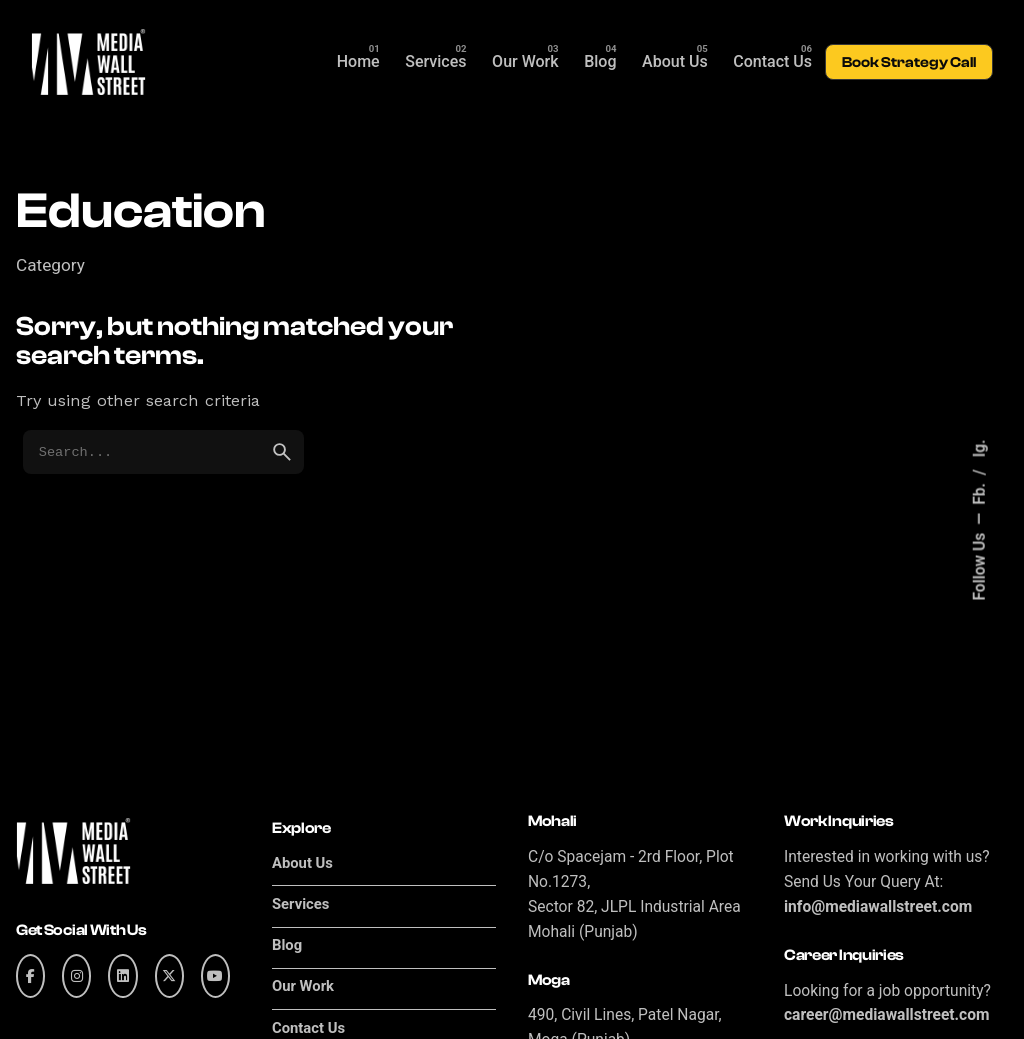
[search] (282, 452)
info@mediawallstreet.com (878, 907)
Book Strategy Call (909, 62)
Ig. (980, 448)
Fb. (980, 492)
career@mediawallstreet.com (887, 1015)
